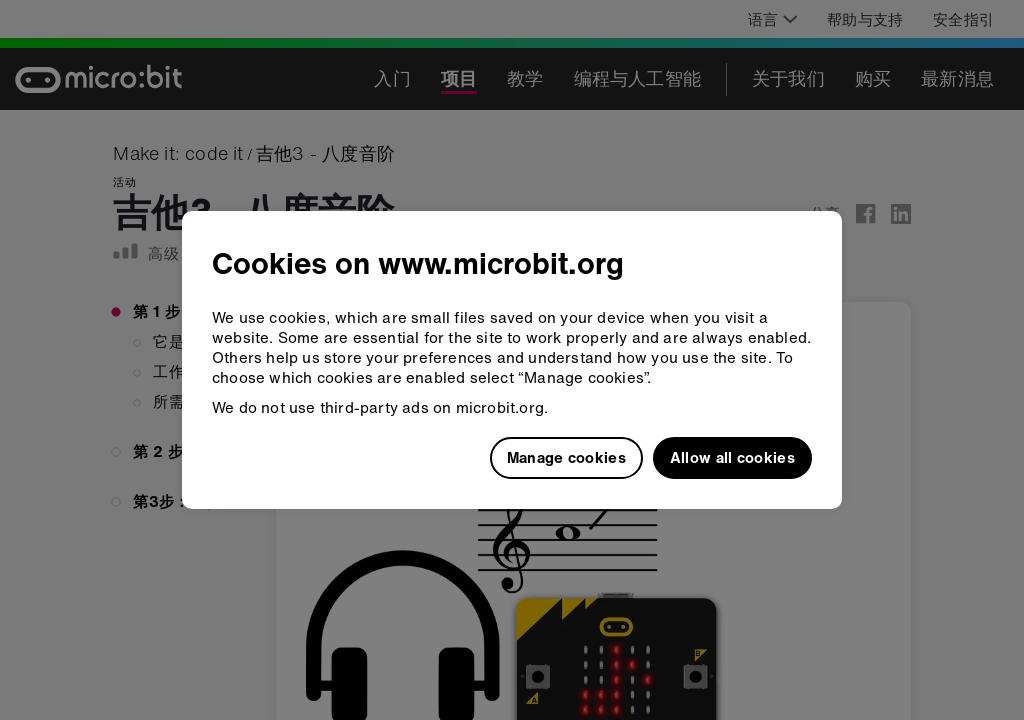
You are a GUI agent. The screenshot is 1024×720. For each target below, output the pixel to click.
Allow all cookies (732, 457)
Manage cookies (566, 457)
